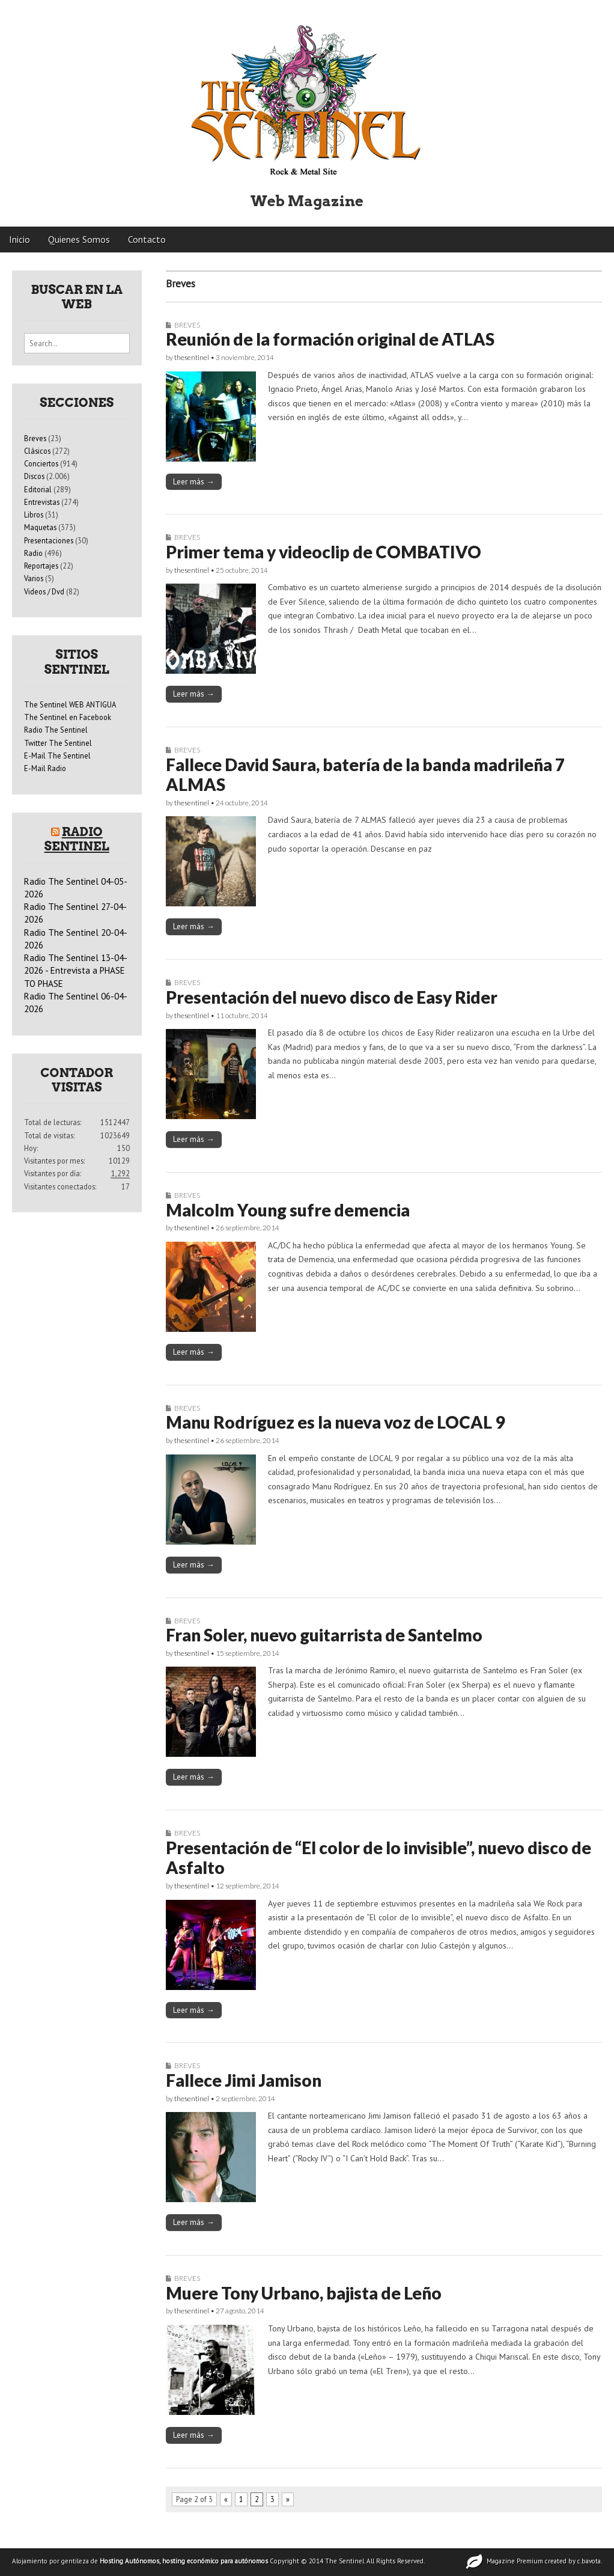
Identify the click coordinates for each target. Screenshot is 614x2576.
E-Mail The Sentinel (57, 755)
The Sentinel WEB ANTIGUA (70, 704)
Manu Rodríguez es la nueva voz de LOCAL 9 (335, 1422)
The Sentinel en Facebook (67, 717)
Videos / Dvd (44, 591)
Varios (33, 578)
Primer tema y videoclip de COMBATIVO (323, 552)
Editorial (38, 489)
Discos (34, 476)
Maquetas (40, 527)
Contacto (147, 239)
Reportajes (41, 565)
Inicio (19, 239)
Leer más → (193, 481)
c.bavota (589, 2561)
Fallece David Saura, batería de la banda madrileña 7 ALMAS (365, 774)
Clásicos (37, 451)
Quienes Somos (79, 239)
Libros (33, 514)
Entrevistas (41, 502)
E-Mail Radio (45, 768)
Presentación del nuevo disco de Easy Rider (331, 997)
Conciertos (41, 463)
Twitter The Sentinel (58, 743)
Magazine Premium (515, 2561)
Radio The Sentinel (56, 729)
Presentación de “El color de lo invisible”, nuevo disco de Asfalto (378, 1857)
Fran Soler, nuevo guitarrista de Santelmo (324, 1635)
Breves (187, 324)
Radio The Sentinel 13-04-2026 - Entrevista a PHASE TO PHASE (75, 970)
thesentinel (191, 357)
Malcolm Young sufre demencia (288, 1210)
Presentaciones (48, 540)
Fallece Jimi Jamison (243, 2080)
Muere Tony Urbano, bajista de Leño (304, 2293)
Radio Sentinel (76, 839)
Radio (33, 553)
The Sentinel (344, 2561)
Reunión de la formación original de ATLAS (330, 339)
